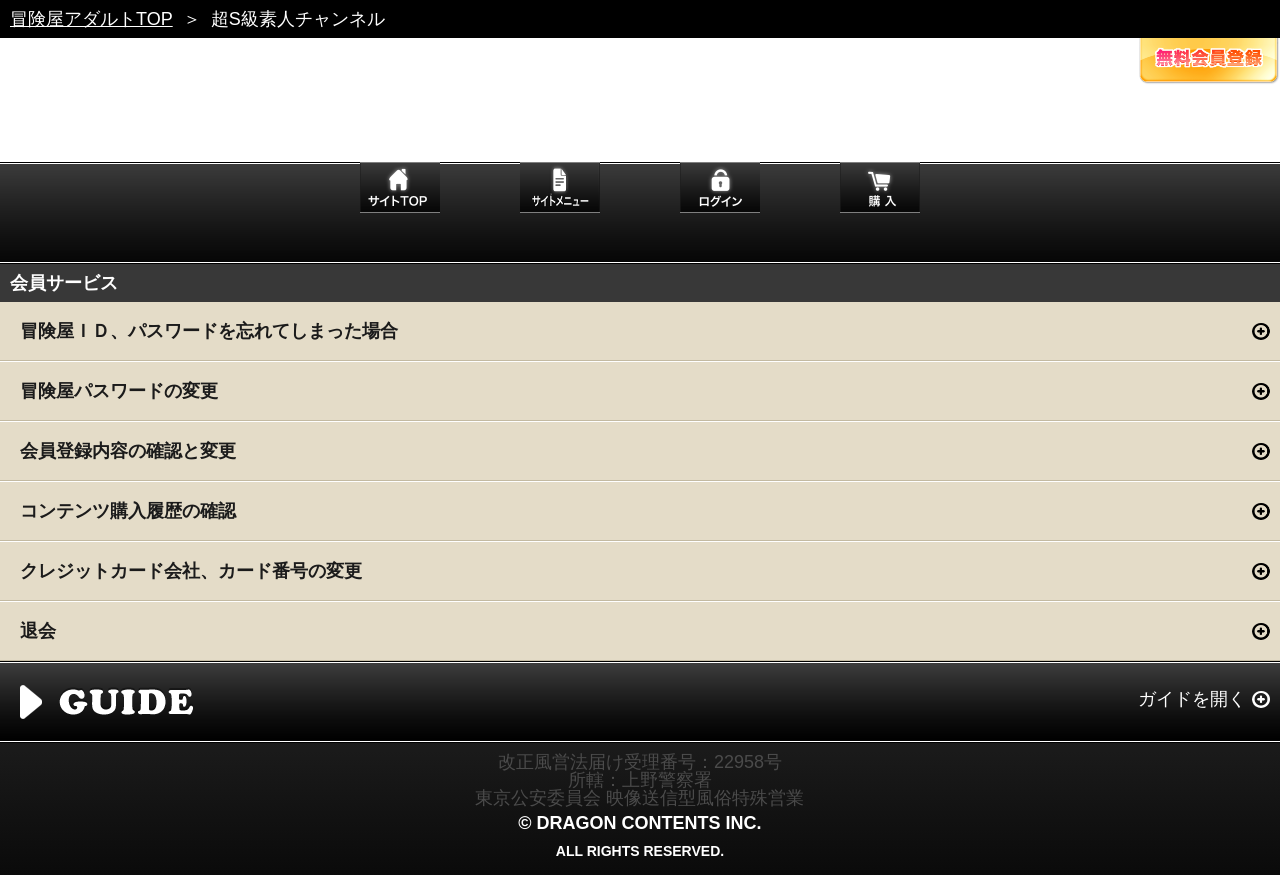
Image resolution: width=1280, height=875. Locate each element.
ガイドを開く (1192, 699)
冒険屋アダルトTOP (91, 19)
